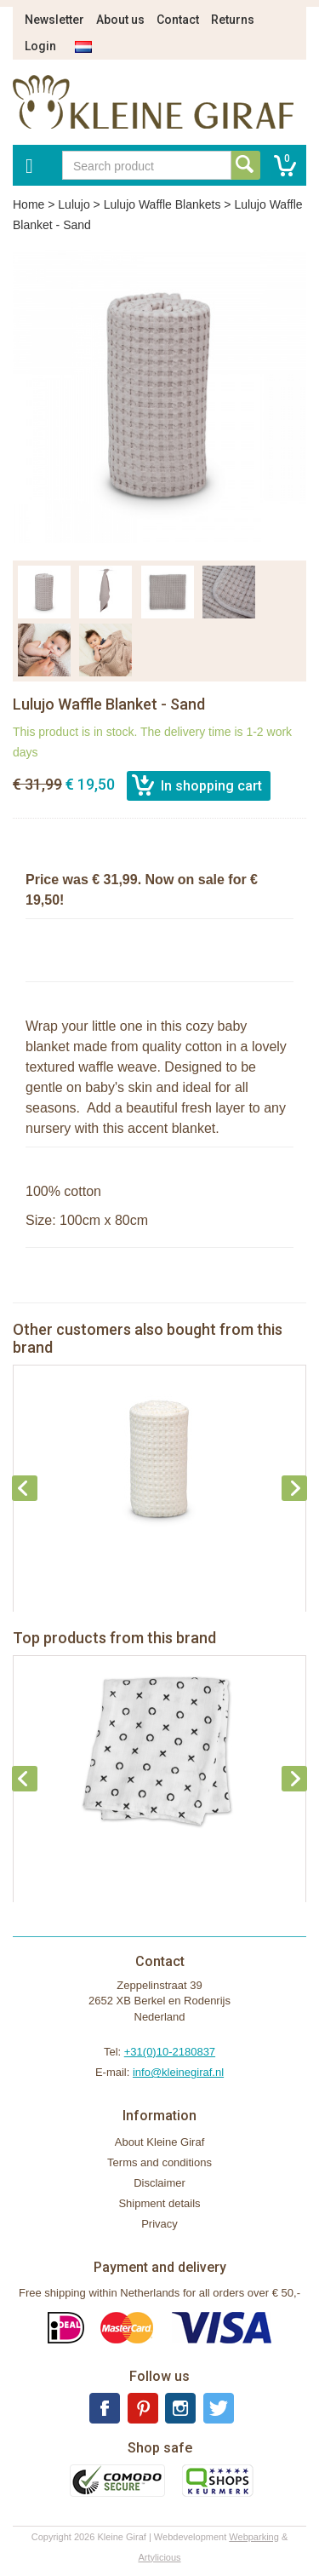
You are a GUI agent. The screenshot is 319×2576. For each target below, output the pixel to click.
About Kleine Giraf (160, 2142)
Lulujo (73, 204)
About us (120, 19)
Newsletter (54, 19)
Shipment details (159, 2203)
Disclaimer (159, 2182)
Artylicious (159, 2557)
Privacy (159, 2223)
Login (40, 46)
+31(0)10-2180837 (169, 2051)
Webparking (254, 2537)
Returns (232, 19)
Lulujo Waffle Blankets (162, 204)
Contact (178, 19)
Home (28, 204)
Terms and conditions (159, 2162)
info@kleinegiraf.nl (178, 2072)
